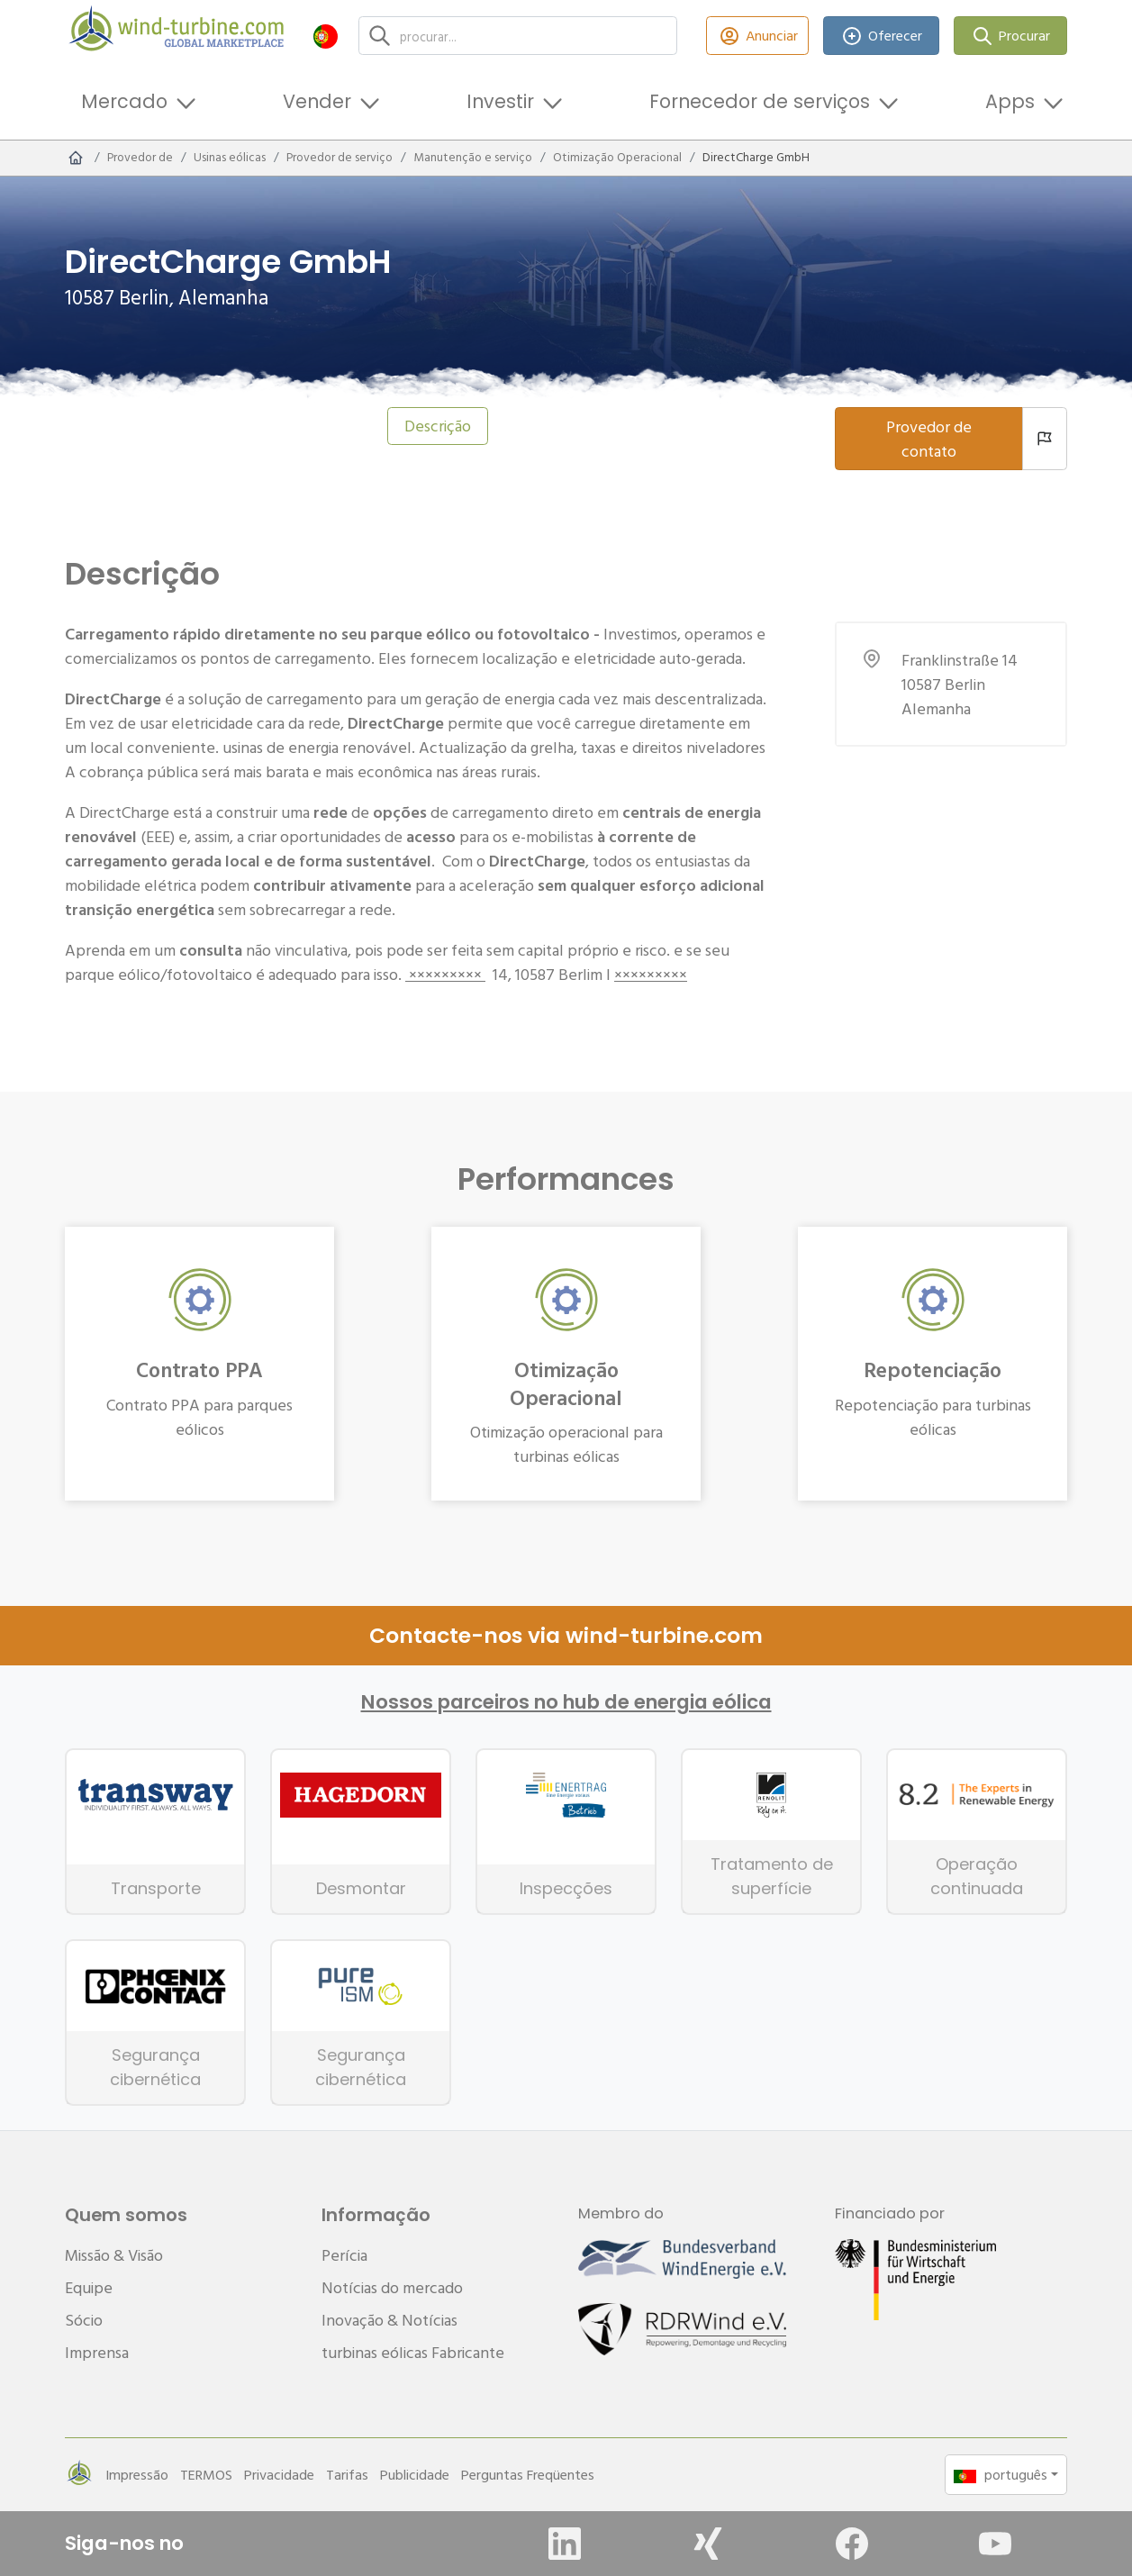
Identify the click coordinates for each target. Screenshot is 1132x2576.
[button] (325, 36)
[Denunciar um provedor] (1044, 438)
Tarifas (347, 2474)
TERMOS (206, 2474)
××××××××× (445, 974)
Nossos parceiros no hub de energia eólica (566, 1702)
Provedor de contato (929, 438)
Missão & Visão (114, 2255)
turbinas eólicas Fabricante (412, 2352)
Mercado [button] (124, 101)
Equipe (89, 2287)
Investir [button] (500, 101)
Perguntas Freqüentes (527, 2474)
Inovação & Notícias (389, 2319)
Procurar (1011, 35)
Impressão (136, 2474)
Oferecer (881, 35)
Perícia (344, 2255)
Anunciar (757, 35)
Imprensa (97, 2352)
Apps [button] (1010, 101)
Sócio (84, 2319)
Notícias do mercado (392, 2287)
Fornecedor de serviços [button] (759, 101)
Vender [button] (317, 101)
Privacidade (279, 2474)
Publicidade (414, 2474)
